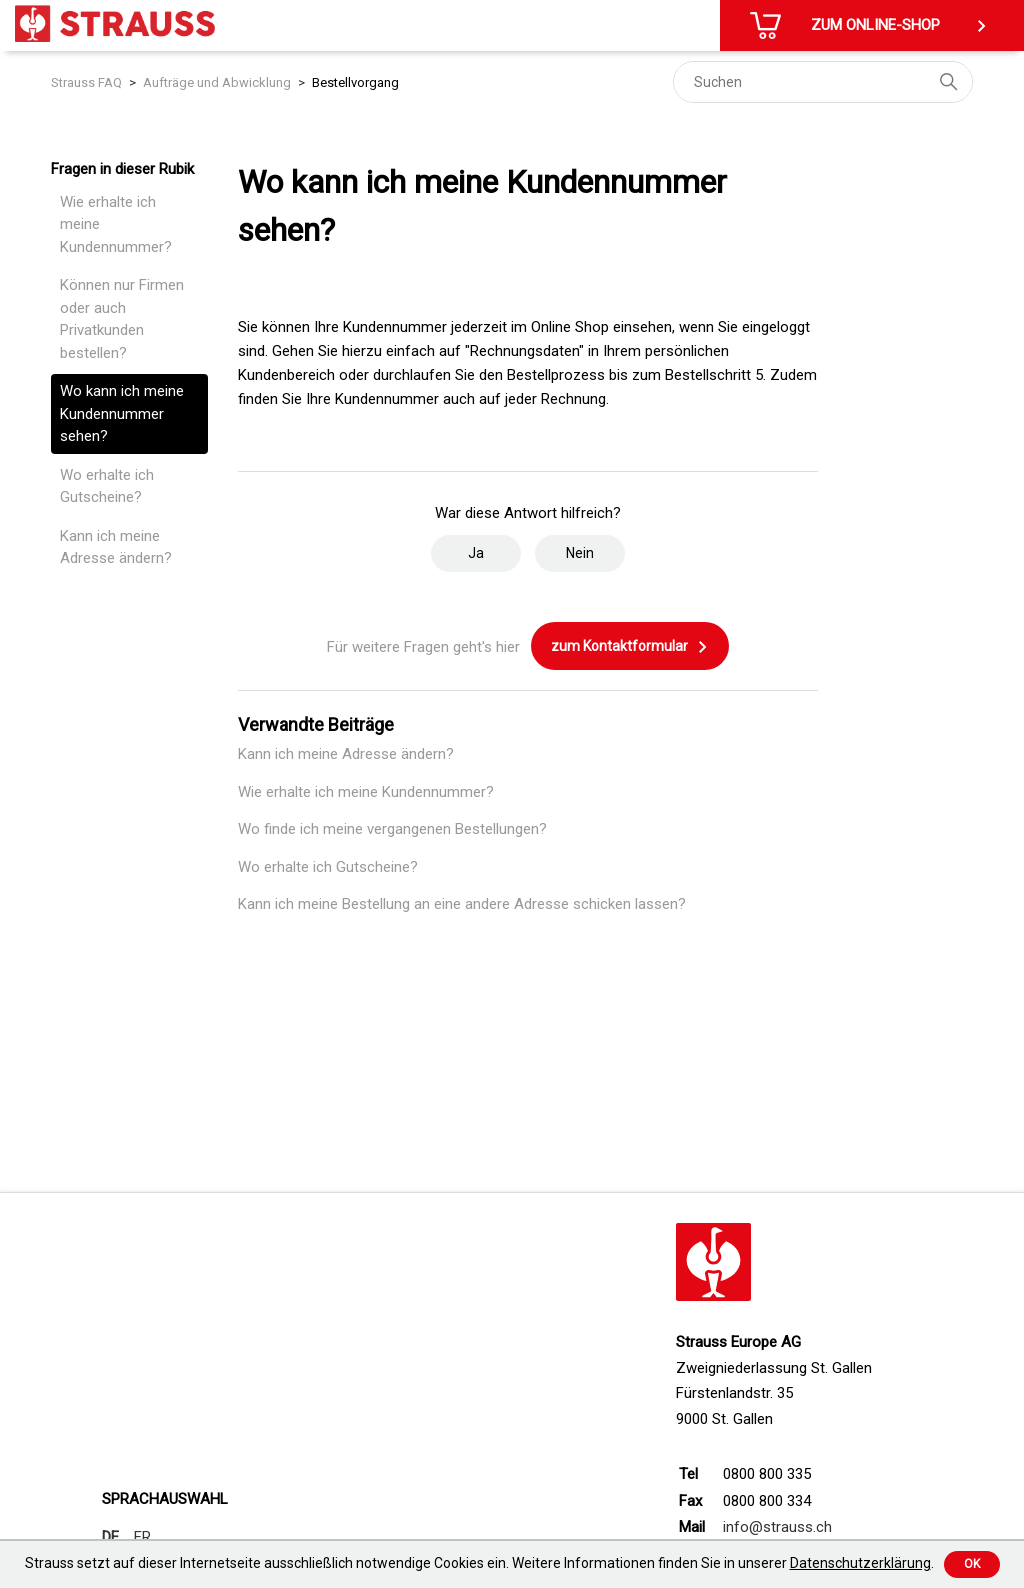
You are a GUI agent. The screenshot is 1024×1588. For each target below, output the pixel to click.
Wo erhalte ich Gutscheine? (107, 486)
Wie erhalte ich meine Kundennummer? (116, 224)
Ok (972, 1564)
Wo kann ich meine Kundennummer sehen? (122, 413)
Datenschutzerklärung (860, 1563)
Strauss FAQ (86, 82)
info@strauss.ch (777, 1527)
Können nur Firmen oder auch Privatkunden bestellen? (122, 319)
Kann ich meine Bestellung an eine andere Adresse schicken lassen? (462, 904)
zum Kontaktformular (630, 647)
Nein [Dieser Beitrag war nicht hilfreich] (580, 553)
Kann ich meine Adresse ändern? (116, 547)
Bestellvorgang (355, 82)
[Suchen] (823, 82)
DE (110, 1537)
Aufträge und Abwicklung (217, 82)
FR (142, 1537)
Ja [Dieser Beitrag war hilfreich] (476, 553)
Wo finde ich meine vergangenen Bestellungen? (392, 829)
